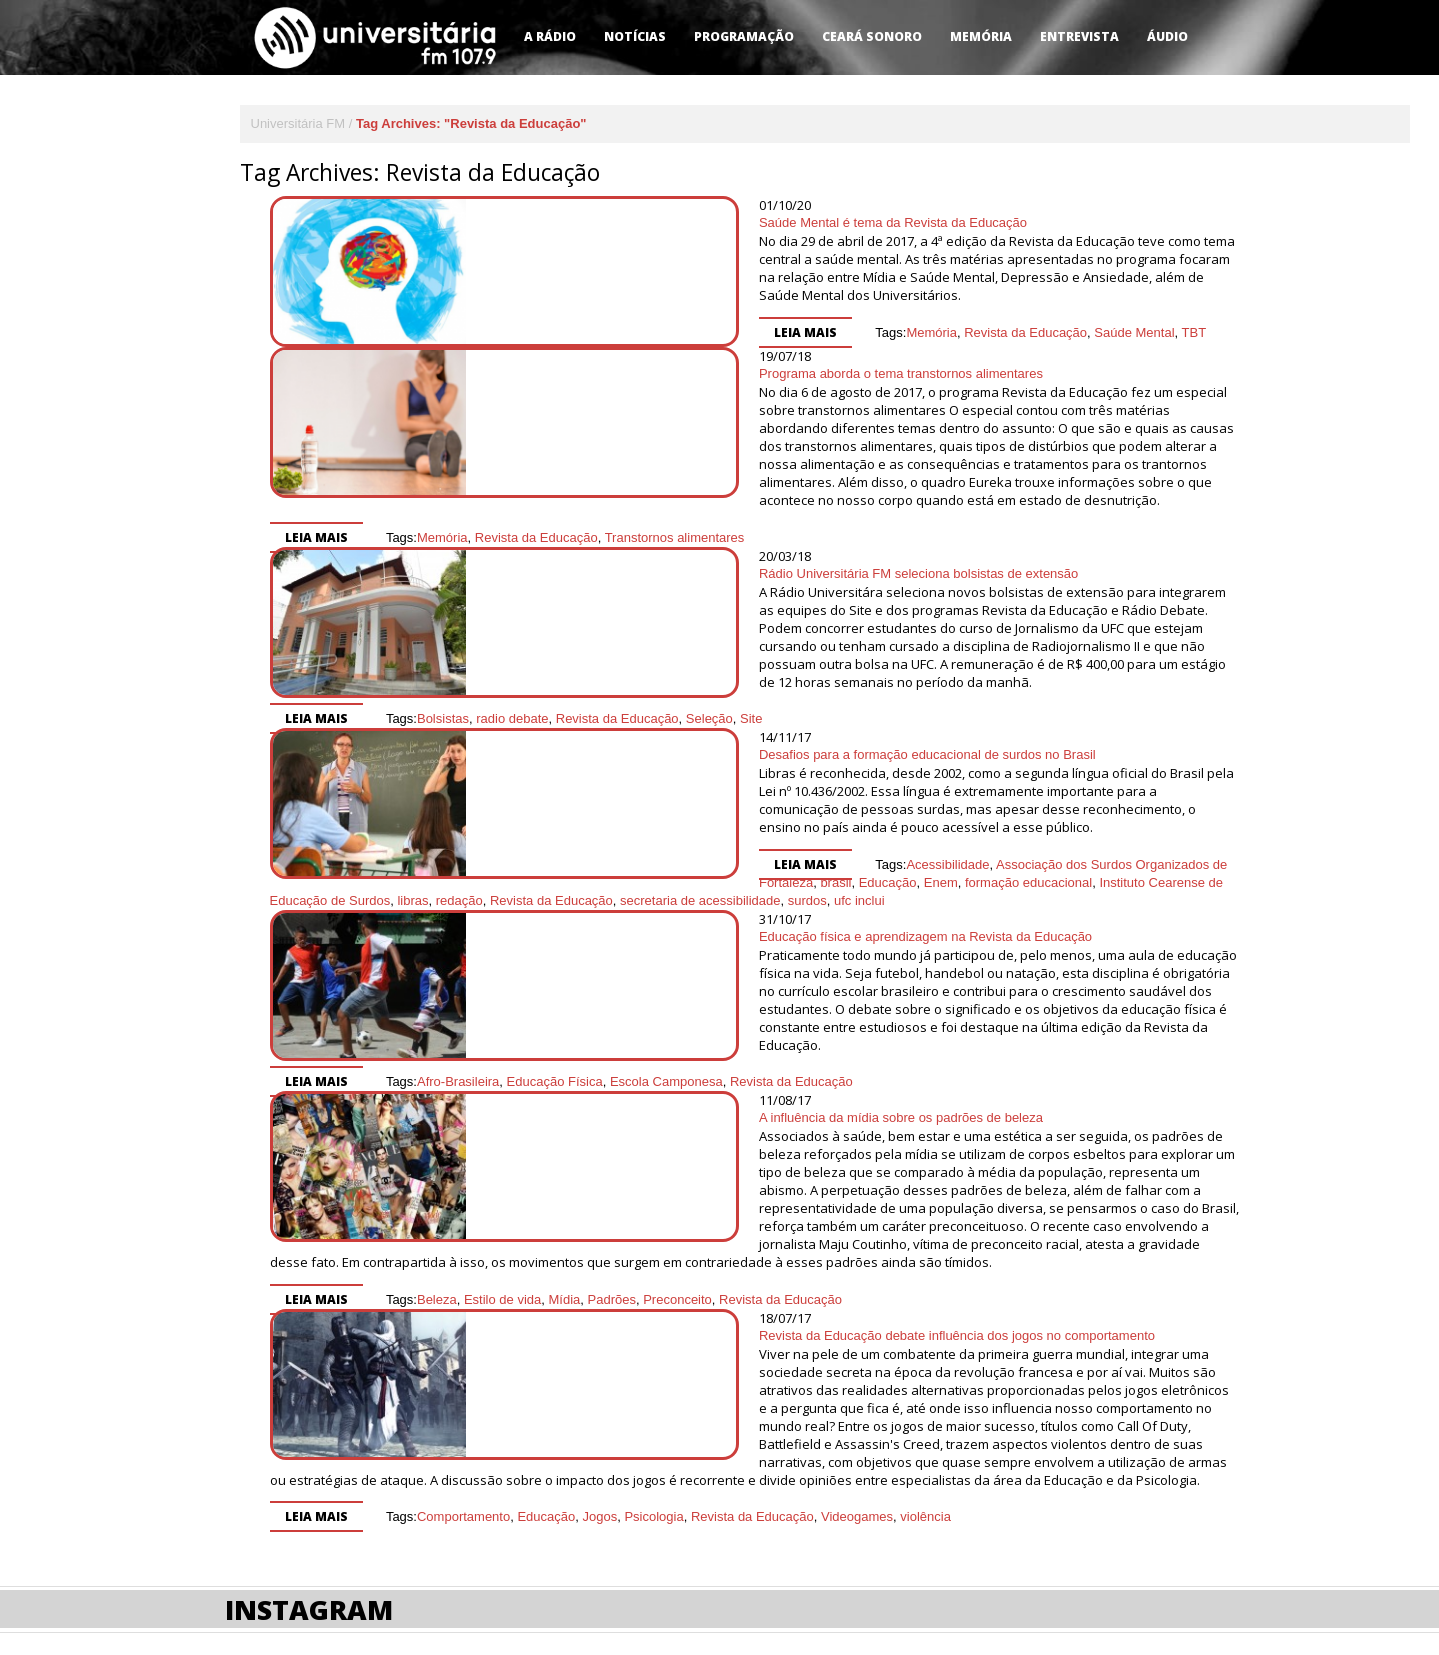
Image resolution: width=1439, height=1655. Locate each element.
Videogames (857, 1329)
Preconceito (677, 1148)
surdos (495, 815)
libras (822, 797)
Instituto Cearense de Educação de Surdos (676, 797)
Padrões (612, 1148)
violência (925, 1329)
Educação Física (761, 961)
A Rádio (550, 36)
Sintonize (341, 1501)
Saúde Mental (851, 314)
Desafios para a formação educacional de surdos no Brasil (644, 688)
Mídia (565, 1148)
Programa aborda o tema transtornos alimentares (618, 373)
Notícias (635, 36)
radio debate (718, 646)
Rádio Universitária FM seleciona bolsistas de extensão (635, 537)
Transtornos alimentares (881, 501)
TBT (910, 314)
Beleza (437, 1148)
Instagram (309, 1422)
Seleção (915, 646)
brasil (1024, 779)
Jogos (599, 1329)
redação (869, 797)
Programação (744, 36)
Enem (1129, 779)
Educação (1076, 779)
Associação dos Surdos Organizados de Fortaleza (857, 779)
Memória (981, 36)
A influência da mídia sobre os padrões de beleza (618, 1002)
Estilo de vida (502, 1148)
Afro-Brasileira (664, 961)
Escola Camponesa (872, 961)
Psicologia (653, 1329)
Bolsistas (649, 646)
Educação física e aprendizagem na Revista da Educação (642, 851)
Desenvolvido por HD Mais (1104, 1502)
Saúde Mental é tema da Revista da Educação (610, 222)
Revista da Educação (742, 314)
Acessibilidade (664, 779)
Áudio (1167, 36)
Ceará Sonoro (872, 36)
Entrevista (1079, 36)
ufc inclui (547, 815)
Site (957, 646)
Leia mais (522, 314)
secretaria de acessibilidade (1110, 797)
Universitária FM (298, 123)
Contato (253, 1501)
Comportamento (463, 1329)
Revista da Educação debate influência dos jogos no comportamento (674, 1184)
